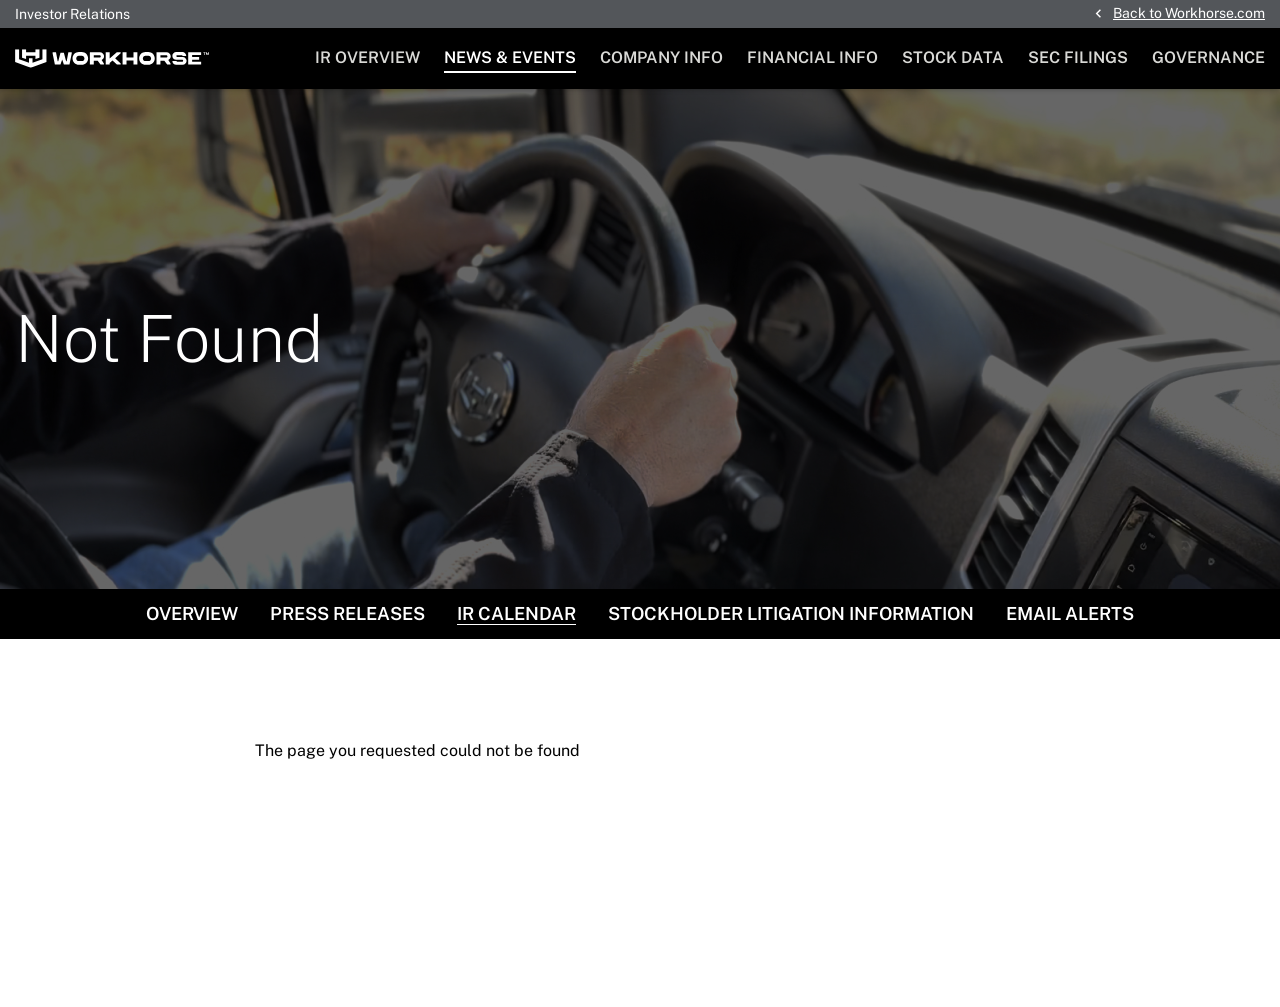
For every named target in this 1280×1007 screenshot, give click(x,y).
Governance (1208, 57)
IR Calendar (516, 613)
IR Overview (367, 57)
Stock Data (953, 57)
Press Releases (347, 613)
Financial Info (812, 57)
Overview (192, 613)
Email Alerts (1070, 613)
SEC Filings (1078, 57)
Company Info (661, 57)
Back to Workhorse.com (1189, 13)
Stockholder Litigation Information (791, 613)
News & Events (510, 57)
